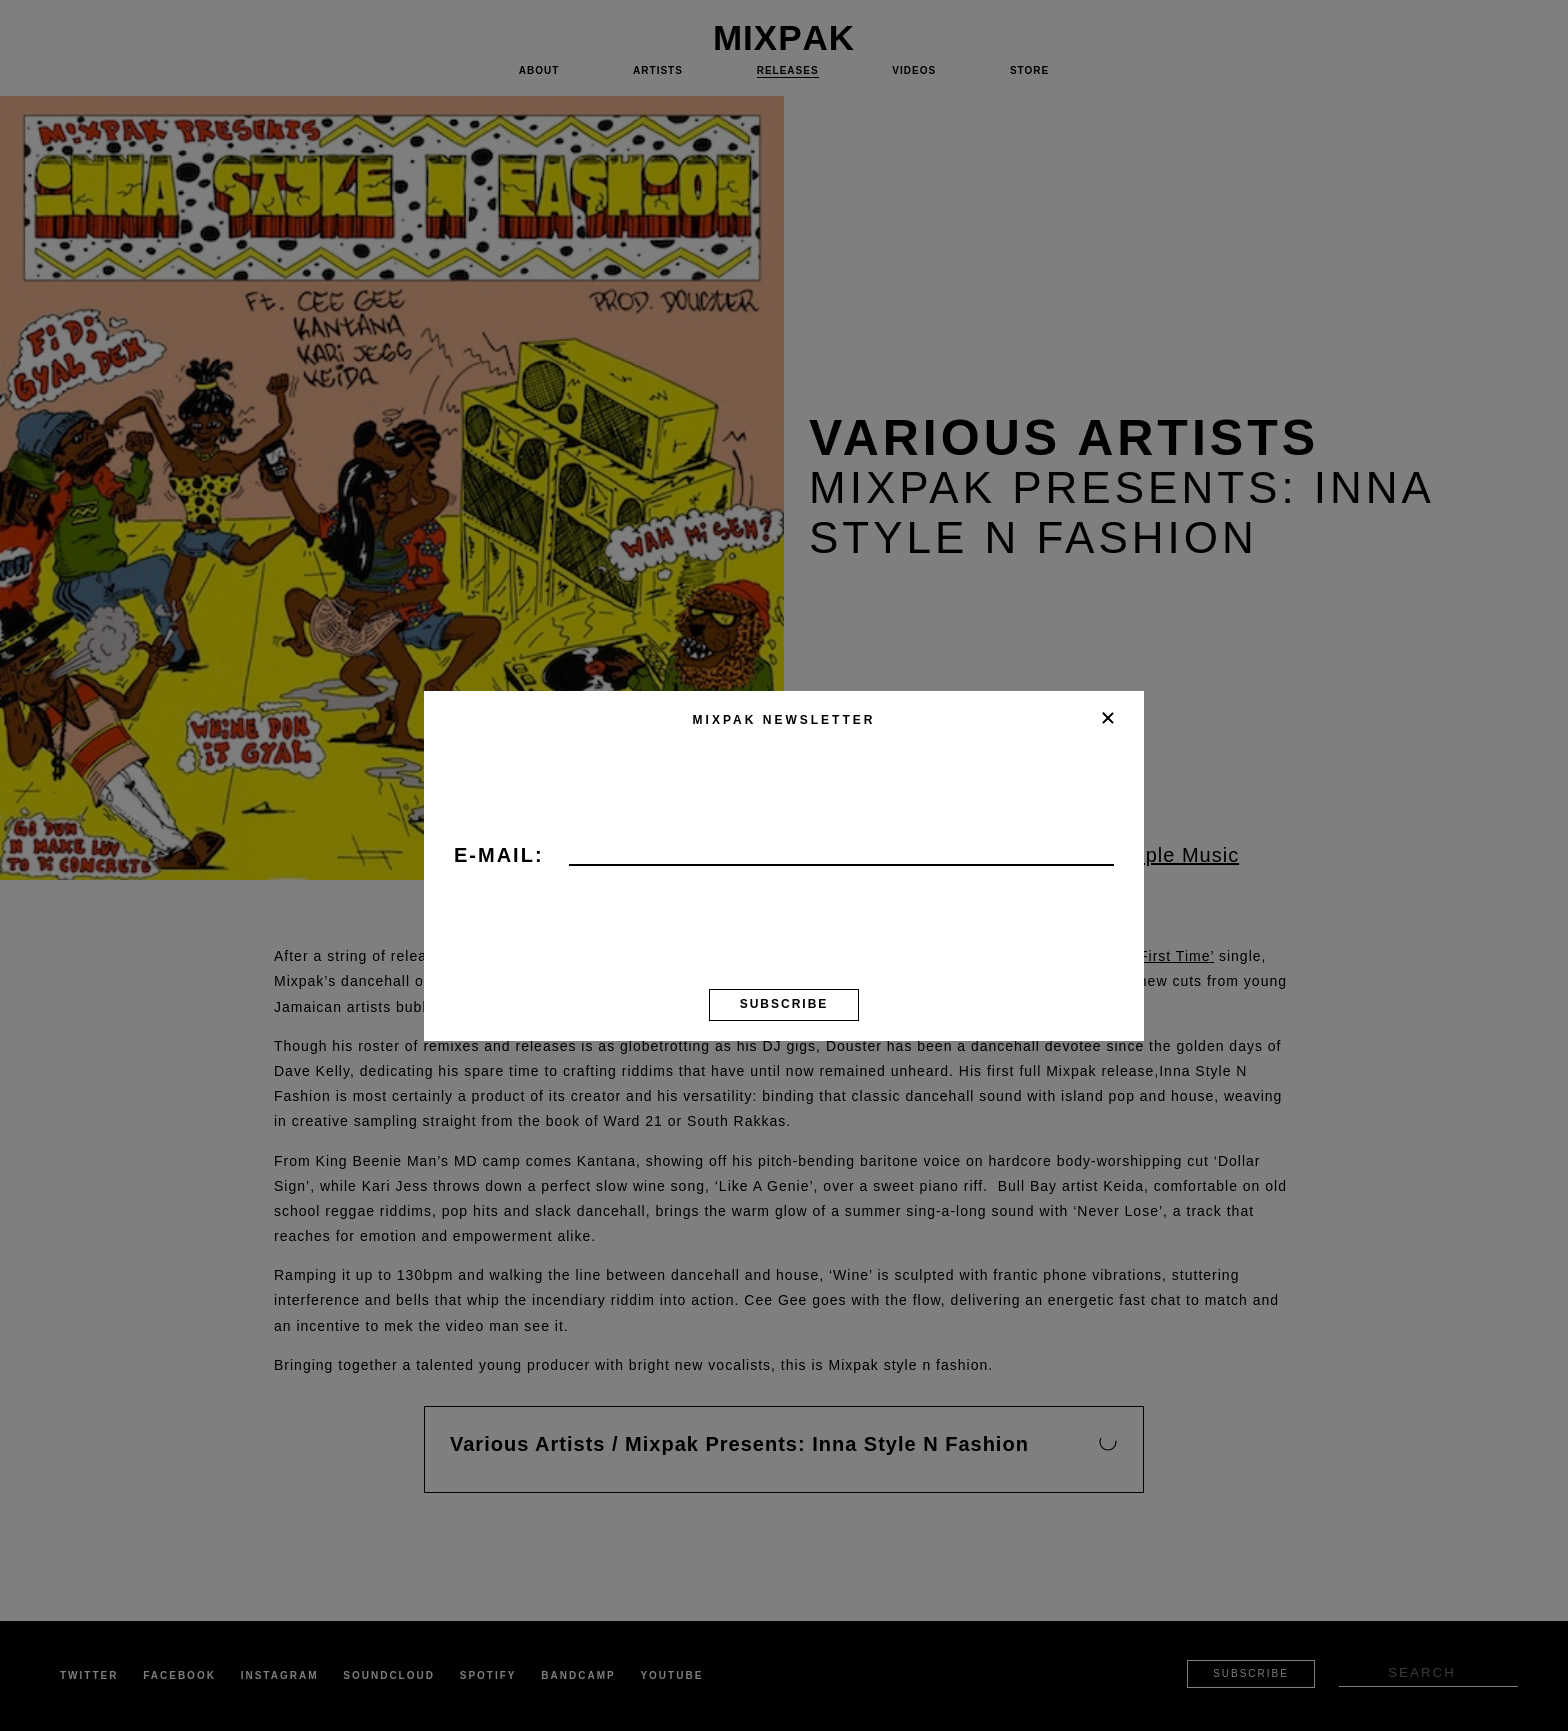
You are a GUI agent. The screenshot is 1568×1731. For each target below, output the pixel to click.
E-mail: (499, 856)
